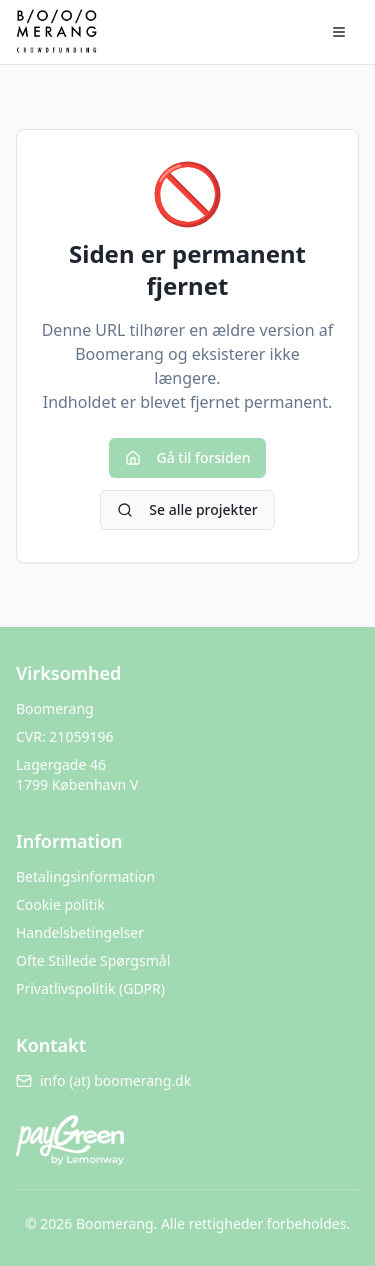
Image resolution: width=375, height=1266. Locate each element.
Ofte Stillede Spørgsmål (93, 960)
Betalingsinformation (85, 876)
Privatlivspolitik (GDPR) (90, 988)
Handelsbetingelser (80, 932)
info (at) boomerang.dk (103, 1080)
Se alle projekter (187, 509)
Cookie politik (60, 904)
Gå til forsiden (188, 457)
